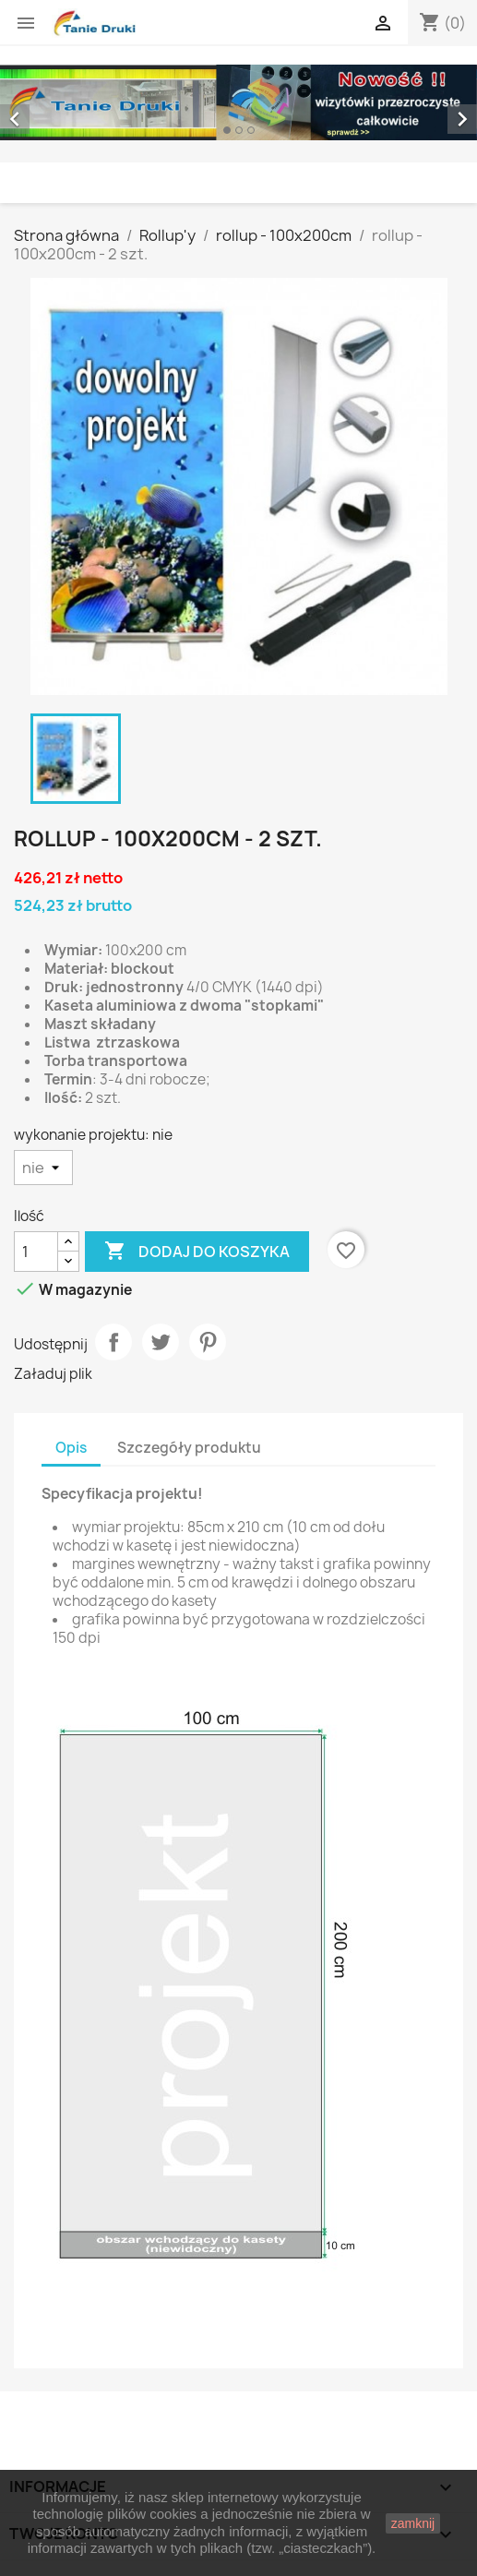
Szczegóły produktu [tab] (189, 1447)
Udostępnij (113, 1342)
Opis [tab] (71, 1447)
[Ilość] (36, 1251)
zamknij (413, 2523)
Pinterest (207, 1342)
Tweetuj (160, 1342)
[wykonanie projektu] (43, 1167)
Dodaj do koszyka (197, 1252)
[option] (238, 102)
